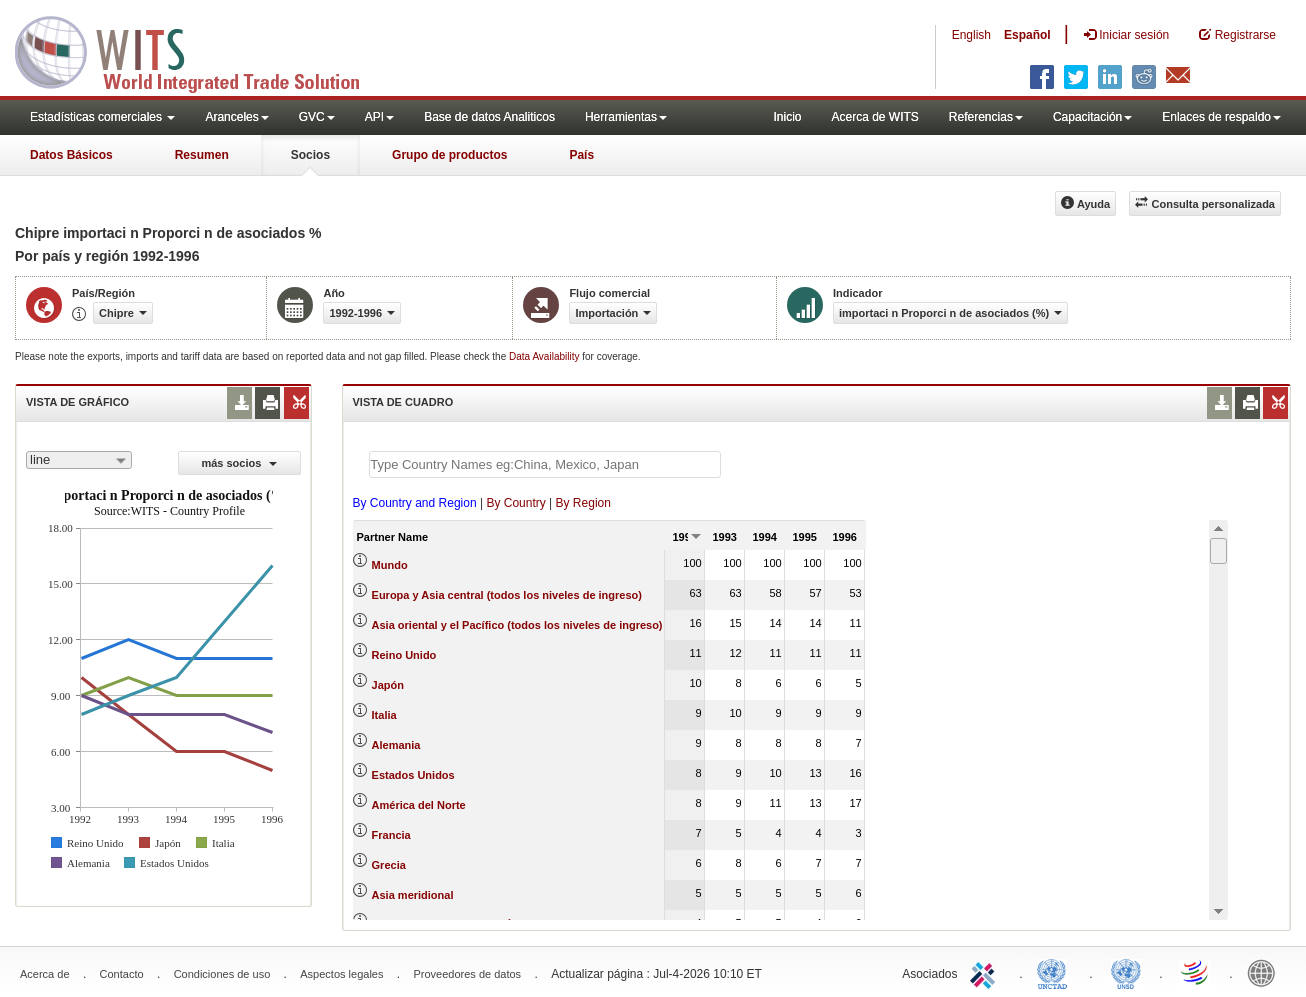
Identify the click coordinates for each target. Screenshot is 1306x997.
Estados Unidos (413, 775)
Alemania (396, 745)
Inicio (787, 117)
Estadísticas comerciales (102, 117)
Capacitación (1092, 117)
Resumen (202, 155)
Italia (384, 715)
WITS (200, 50)
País (581, 155)
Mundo (390, 565)
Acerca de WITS (874, 117)
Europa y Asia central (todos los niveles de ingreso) (507, 595)
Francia (391, 835)
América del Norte (419, 805)
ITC (986, 972)
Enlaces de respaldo (1221, 117)
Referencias (986, 117)
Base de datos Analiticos (489, 117)
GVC (317, 117)
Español (1027, 35)
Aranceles (236, 117)
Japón (388, 685)
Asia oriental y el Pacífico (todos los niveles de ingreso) (517, 625)
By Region (583, 503)
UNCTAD (1056, 972)
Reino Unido (404, 655)
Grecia (389, 865)
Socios (310, 155)
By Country (515, 503)
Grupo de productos (449, 155)
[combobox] (79, 460)
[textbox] (545, 464)
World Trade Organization (1196, 972)
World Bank (1266, 972)
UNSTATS (1126, 972)
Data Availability (545, 356)
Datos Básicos (71, 155)
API (379, 117)
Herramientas (626, 117)
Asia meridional (413, 895)
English (971, 35)
